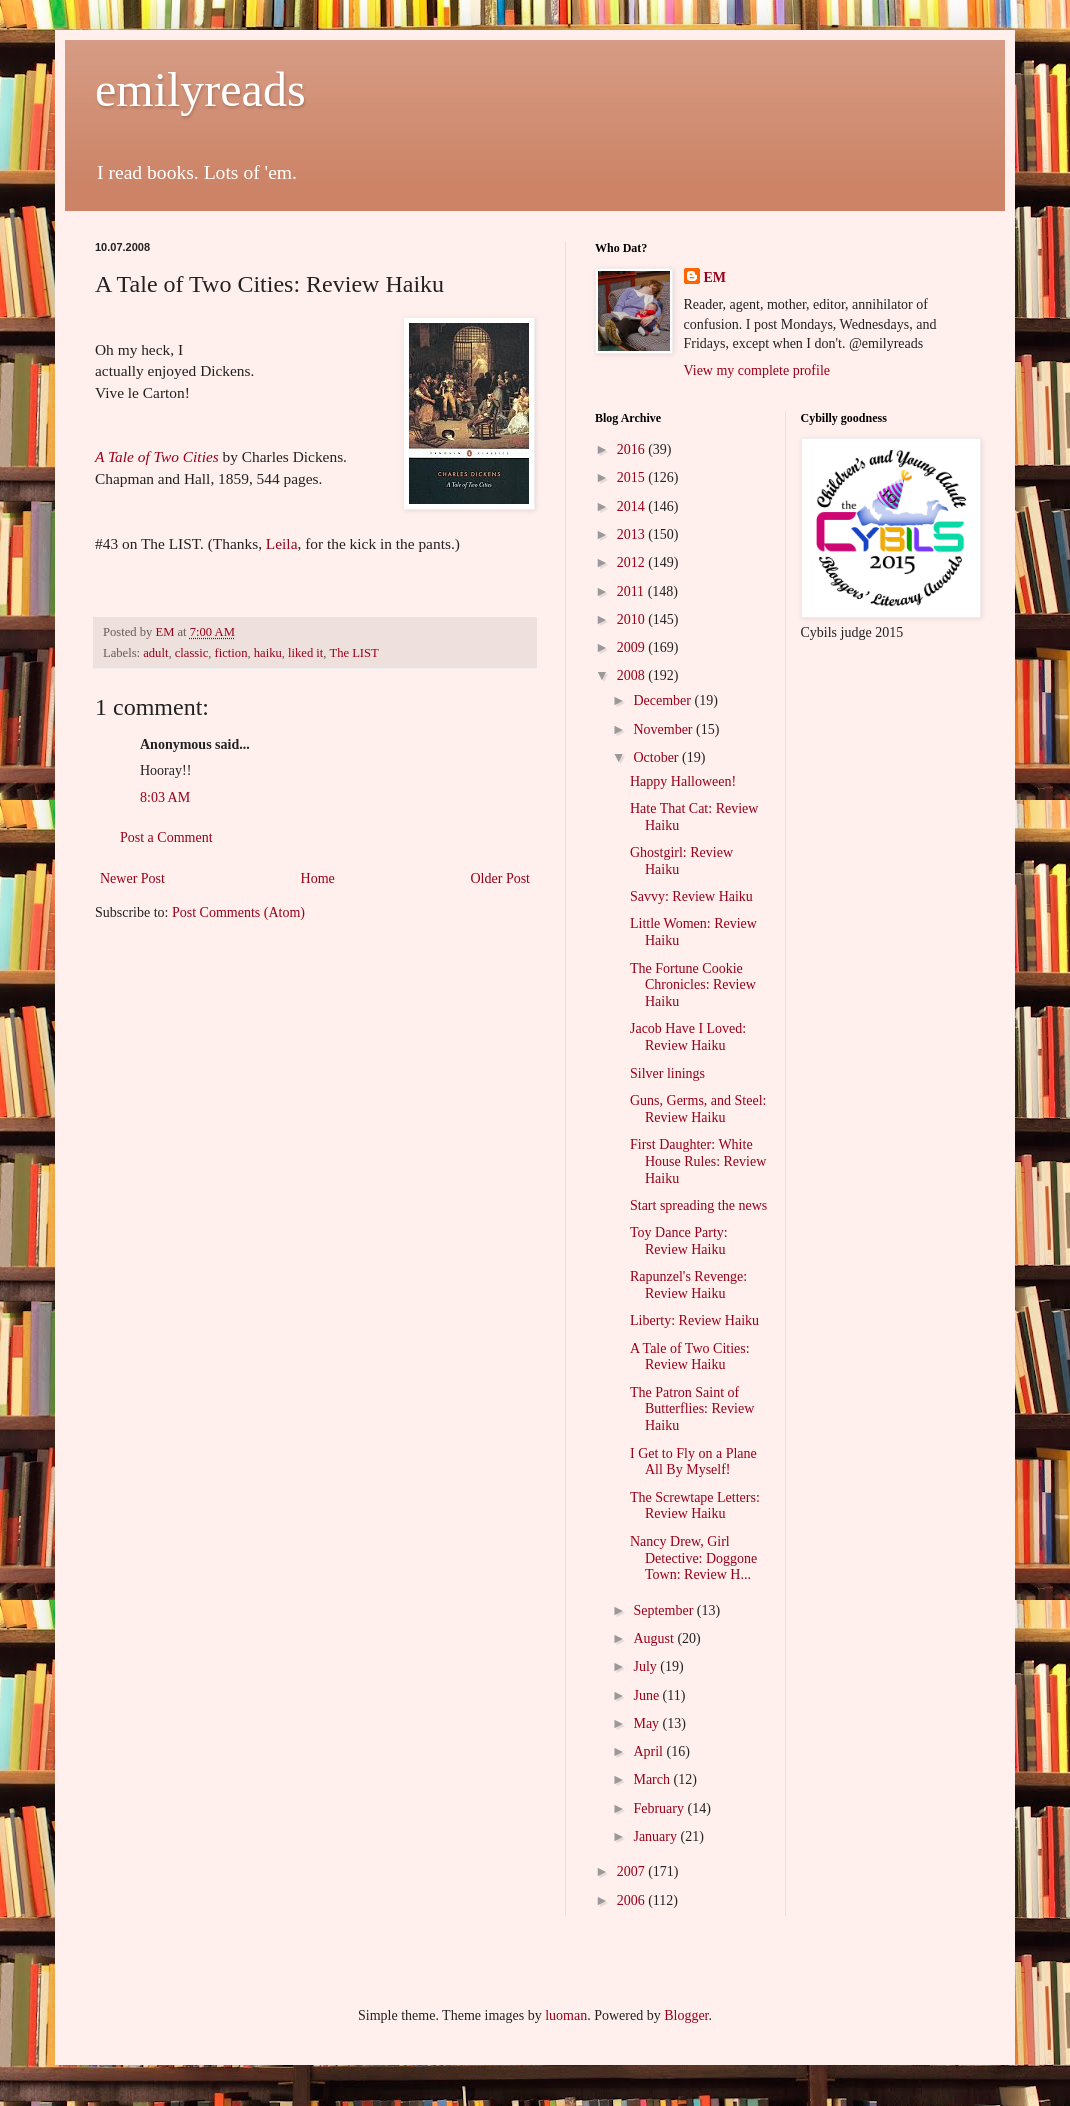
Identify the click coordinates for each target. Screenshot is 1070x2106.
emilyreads (200, 89)
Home (318, 878)
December (663, 700)
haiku (268, 653)
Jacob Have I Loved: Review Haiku (688, 1037)
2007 (633, 1871)
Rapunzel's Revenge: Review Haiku (688, 1285)
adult (155, 653)
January (656, 1836)
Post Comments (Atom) (238, 912)
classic (192, 653)
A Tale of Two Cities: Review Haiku (690, 1357)
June (647, 1695)
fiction (231, 653)
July (646, 1666)
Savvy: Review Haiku (691, 896)
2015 (633, 477)
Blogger (686, 2015)
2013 (633, 534)
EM (715, 277)
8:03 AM (165, 797)
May (647, 1723)
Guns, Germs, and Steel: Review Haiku (698, 1109)
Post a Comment (166, 837)
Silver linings (667, 1073)
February (660, 1808)
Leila (282, 543)
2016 (633, 449)
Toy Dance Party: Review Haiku (679, 1241)
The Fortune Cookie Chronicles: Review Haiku (693, 985)
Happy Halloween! (683, 781)
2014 (633, 506)
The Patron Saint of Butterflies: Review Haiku (692, 1409)
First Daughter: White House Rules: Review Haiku (698, 1161)
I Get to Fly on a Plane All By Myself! (693, 1462)
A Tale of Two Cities (157, 456)
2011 (632, 591)
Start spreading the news (698, 1205)
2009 (633, 647)
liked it (305, 653)
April (649, 1751)
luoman (566, 2015)
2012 (633, 562)
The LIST (353, 653)
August (655, 1638)
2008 (633, 675)
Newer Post (132, 878)
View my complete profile (757, 370)
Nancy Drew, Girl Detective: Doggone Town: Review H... (693, 1558)
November (664, 729)
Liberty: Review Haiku (694, 1320)
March (653, 1779)
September (664, 1610)
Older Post (501, 878)
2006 (633, 1900)
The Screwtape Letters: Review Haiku (695, 1506)
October (657, 757)
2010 (633, 619)
